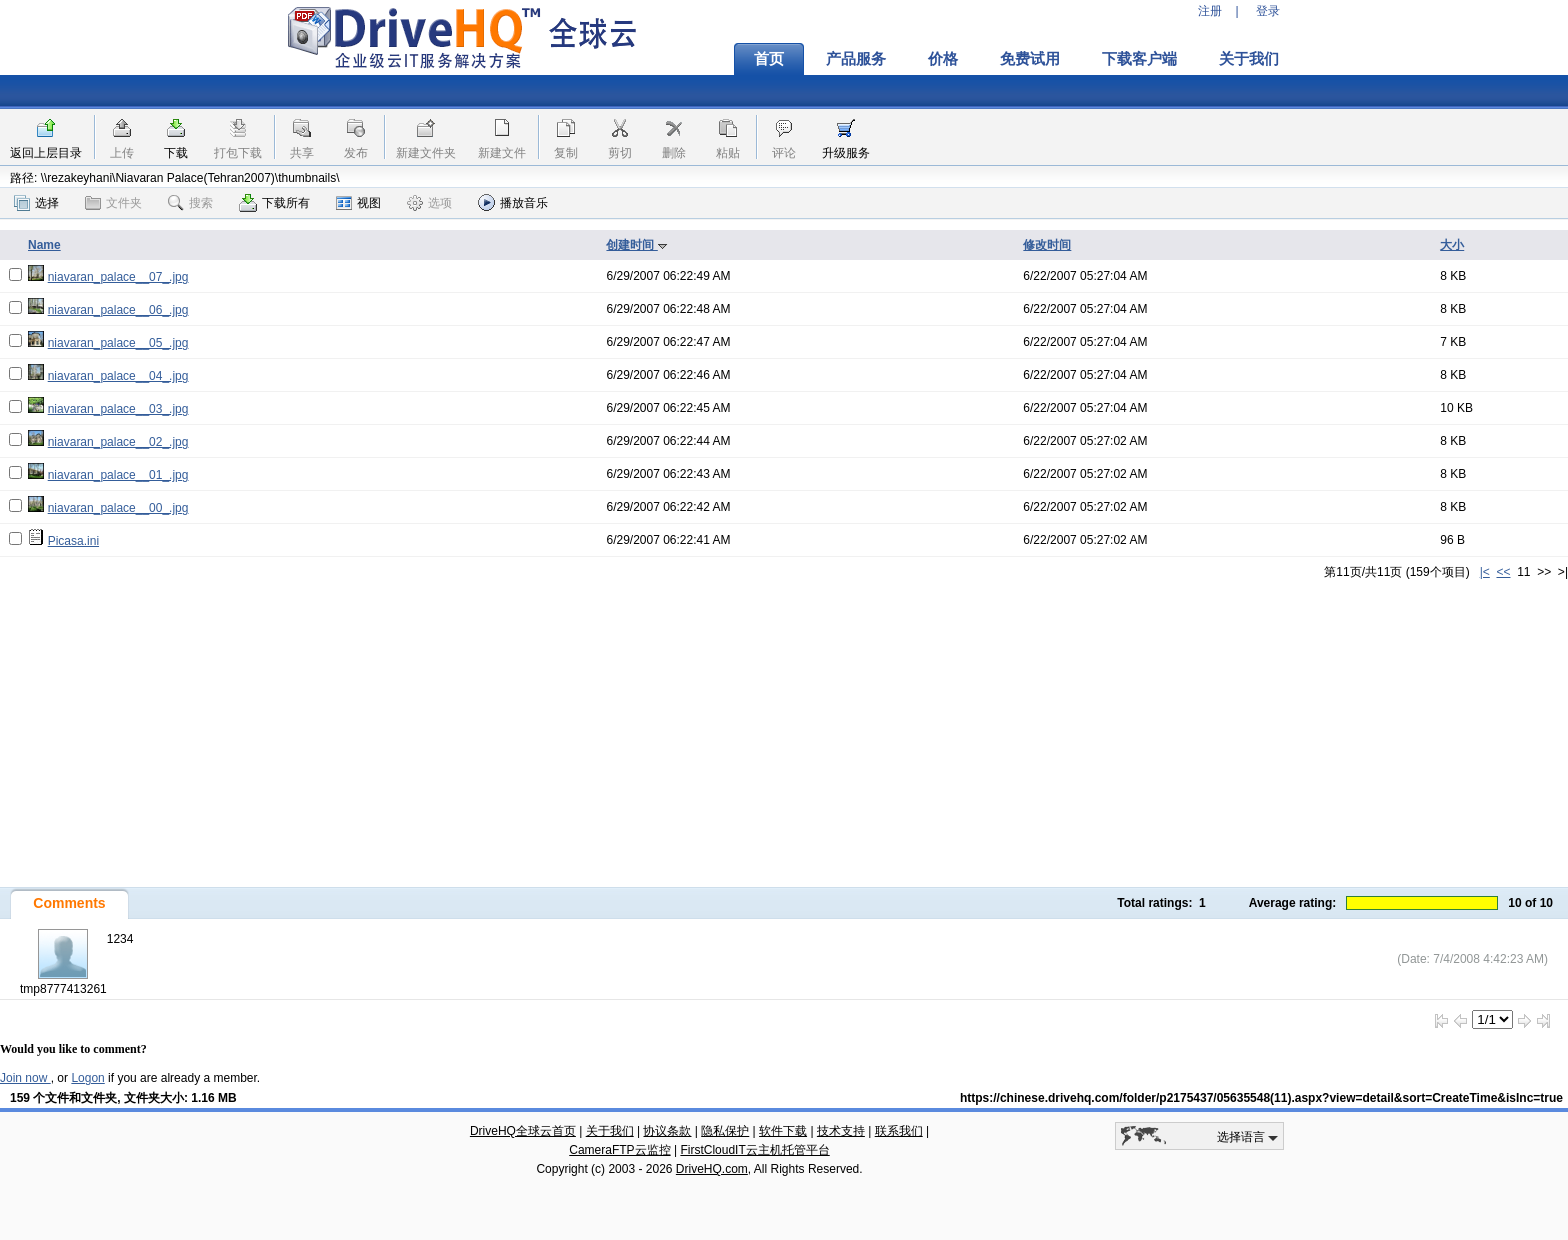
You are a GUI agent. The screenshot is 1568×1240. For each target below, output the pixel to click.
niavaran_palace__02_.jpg (118, 442)
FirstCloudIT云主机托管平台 (754, 1150)
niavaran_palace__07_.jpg (118, 277)
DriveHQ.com (712, 1169)
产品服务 (856, 59)
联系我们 (899, 1131)
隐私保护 (725, 1131)
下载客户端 (1139, 59)
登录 (1268, 11)
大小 (1452, 245)
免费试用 (1030, 59)
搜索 (190, 203)
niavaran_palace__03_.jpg (118, 409)
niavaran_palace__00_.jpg (118, 508)
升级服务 (846, 153)
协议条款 (667, 1131)
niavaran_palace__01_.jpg (118, 475)
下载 (176, 153)
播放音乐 (513, 202)
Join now (25, 1078)
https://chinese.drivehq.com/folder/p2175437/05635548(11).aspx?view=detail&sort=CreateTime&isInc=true (1261, 1098)
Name (44, 245)
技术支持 (841, 1131)
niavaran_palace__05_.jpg (118, 343)
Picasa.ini (73, 541)
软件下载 (783, 1131)
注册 (1210, 11)
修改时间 (1047, 245)
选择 (36, 203)
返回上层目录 (46, 153)
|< (1485, 572)
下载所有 (274, 203)
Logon (87, 1078)
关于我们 (1249, 59)
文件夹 (113, 203)
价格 (943, 59)
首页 (769, 59)
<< (1503, 572)
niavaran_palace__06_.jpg (118, 310)
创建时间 (636, 245)
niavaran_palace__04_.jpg (118, 376)
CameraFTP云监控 (619, 1150)
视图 (358, 203)
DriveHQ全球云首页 (523, 1131)
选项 (429, 203)
